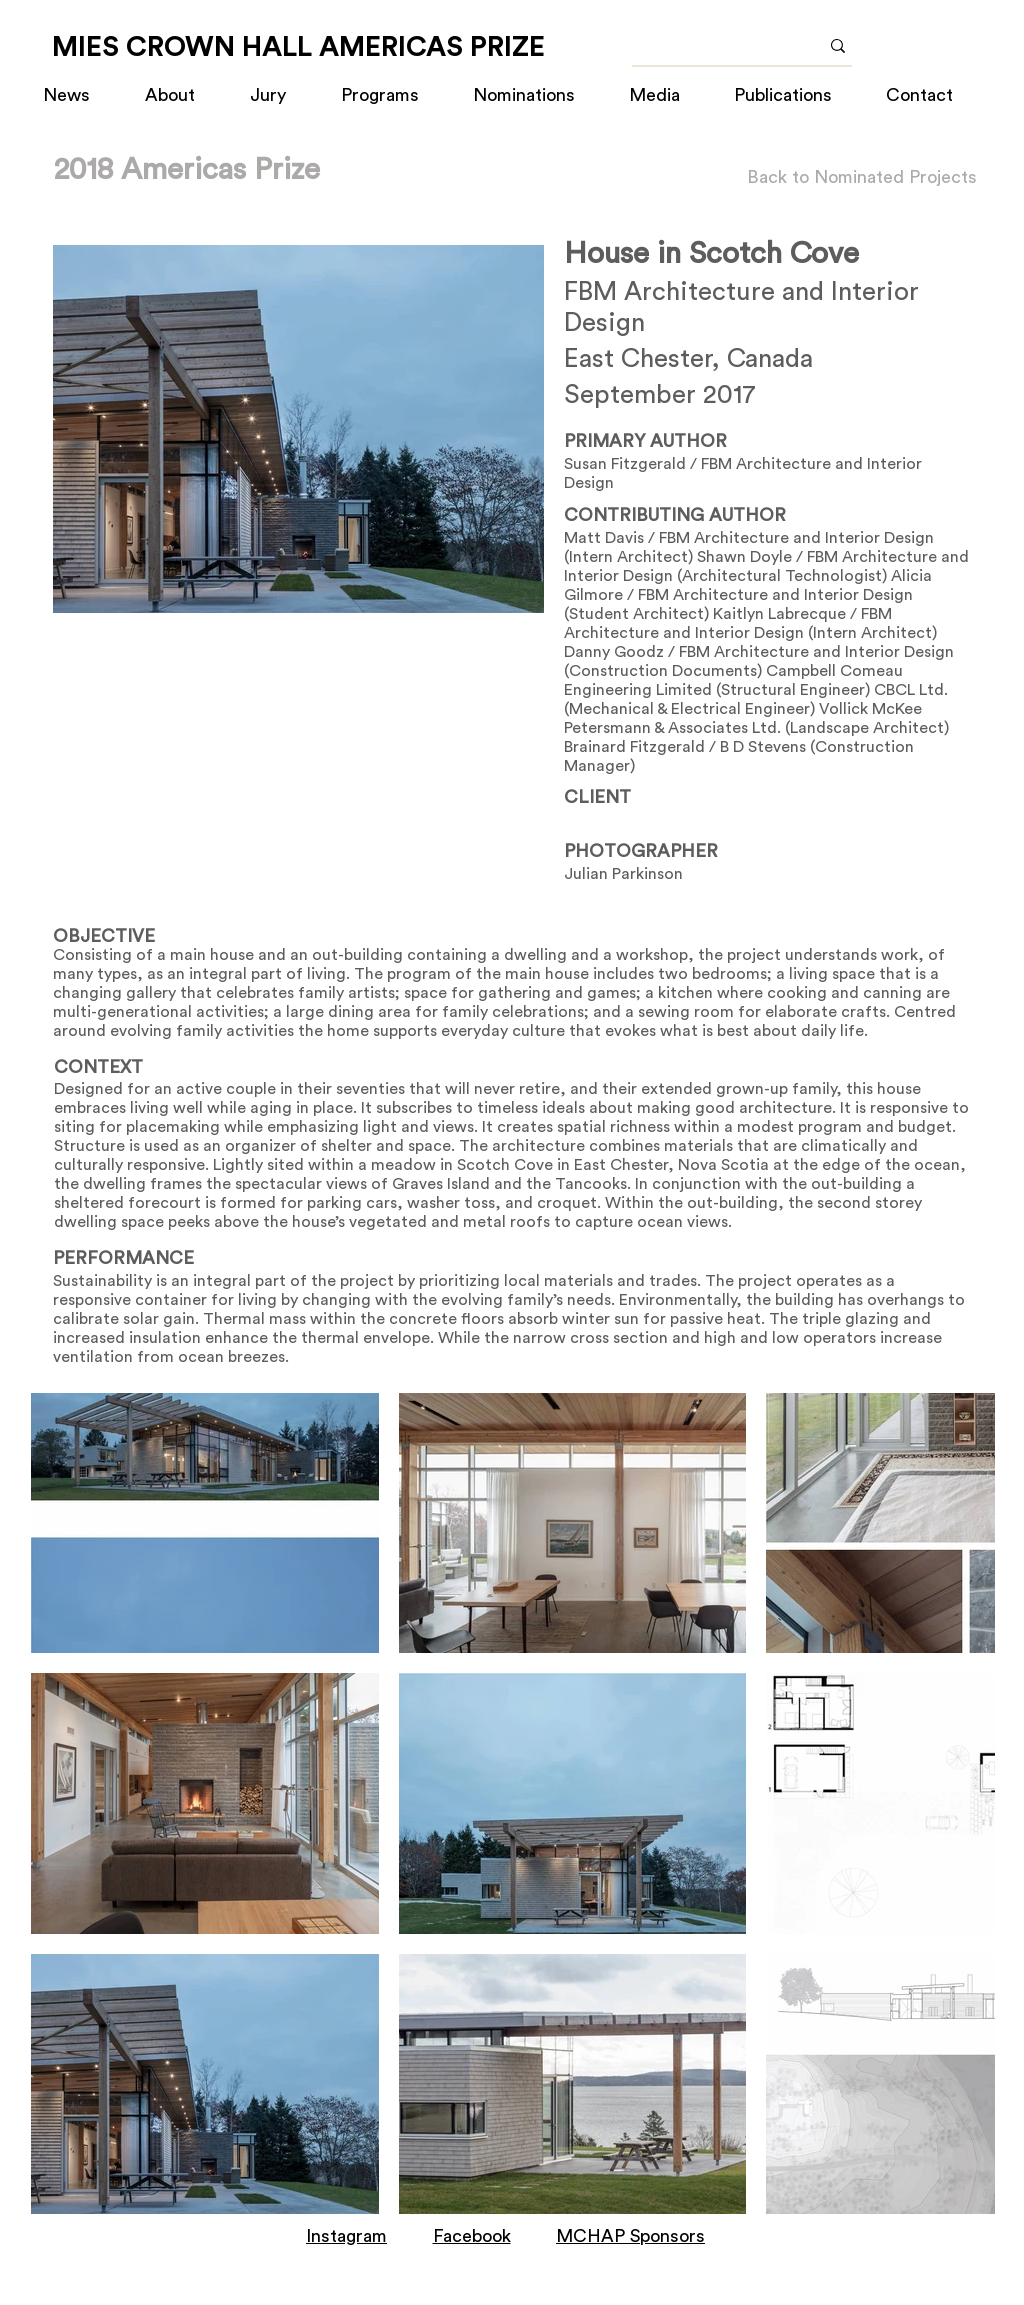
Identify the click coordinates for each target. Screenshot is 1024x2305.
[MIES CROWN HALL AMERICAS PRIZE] (298, 47)
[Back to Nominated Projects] (862, 177)
